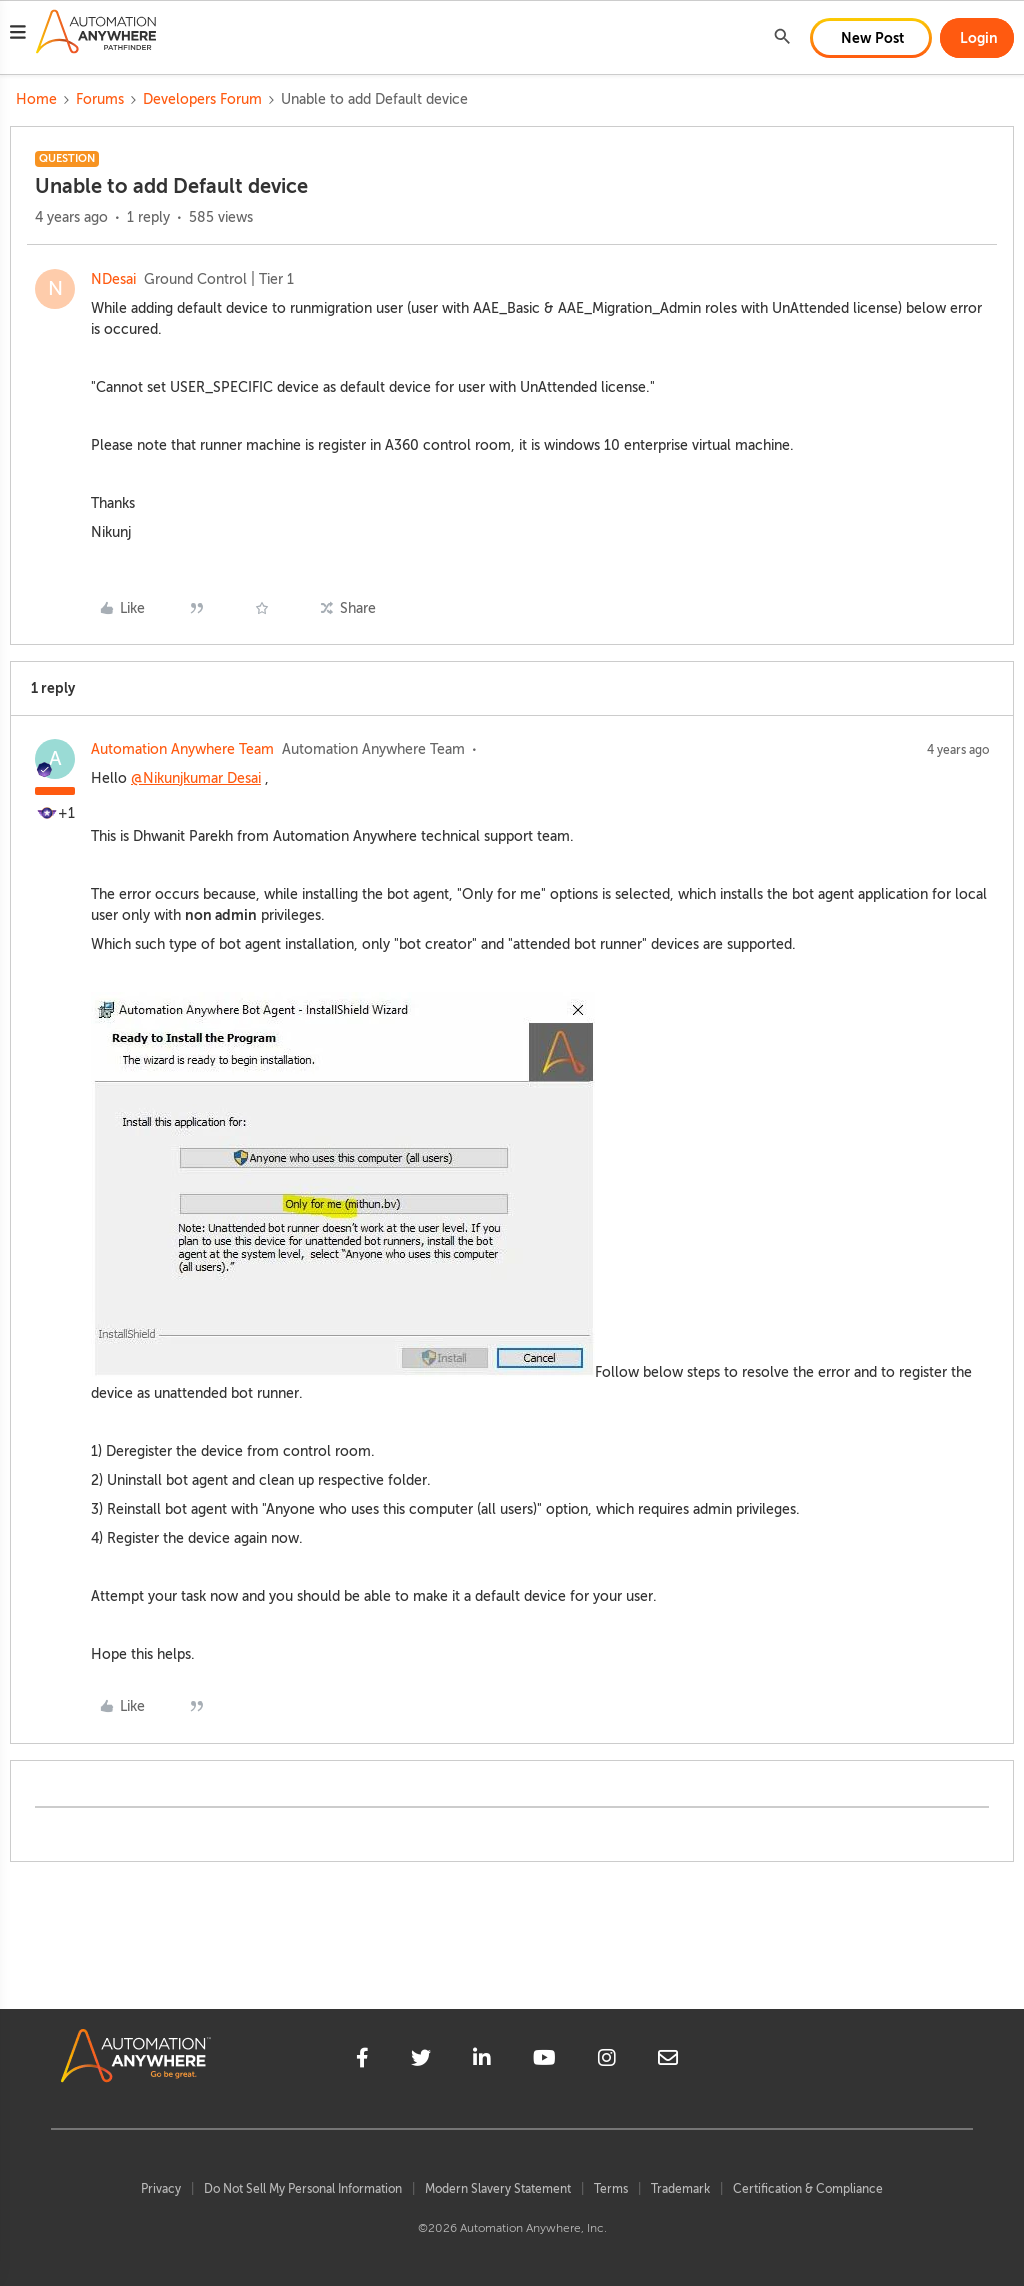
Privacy (161, 2189)
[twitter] (421, 2061)
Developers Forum (202, 99)
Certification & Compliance (808, 2189)
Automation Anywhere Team (182, 749)
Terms (611, 2189)
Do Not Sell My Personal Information (303, 2189)
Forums (100, 99)
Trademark (680, 2189)
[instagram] (607, 2061)
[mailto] (668, 2061)
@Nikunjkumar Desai (196, 778)
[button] (18, 35)
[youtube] (544, 2061)
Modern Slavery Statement (498, 2189)
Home (36, 99)
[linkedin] (482, 2061)
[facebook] (362, 2061)
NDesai (113, 279)
